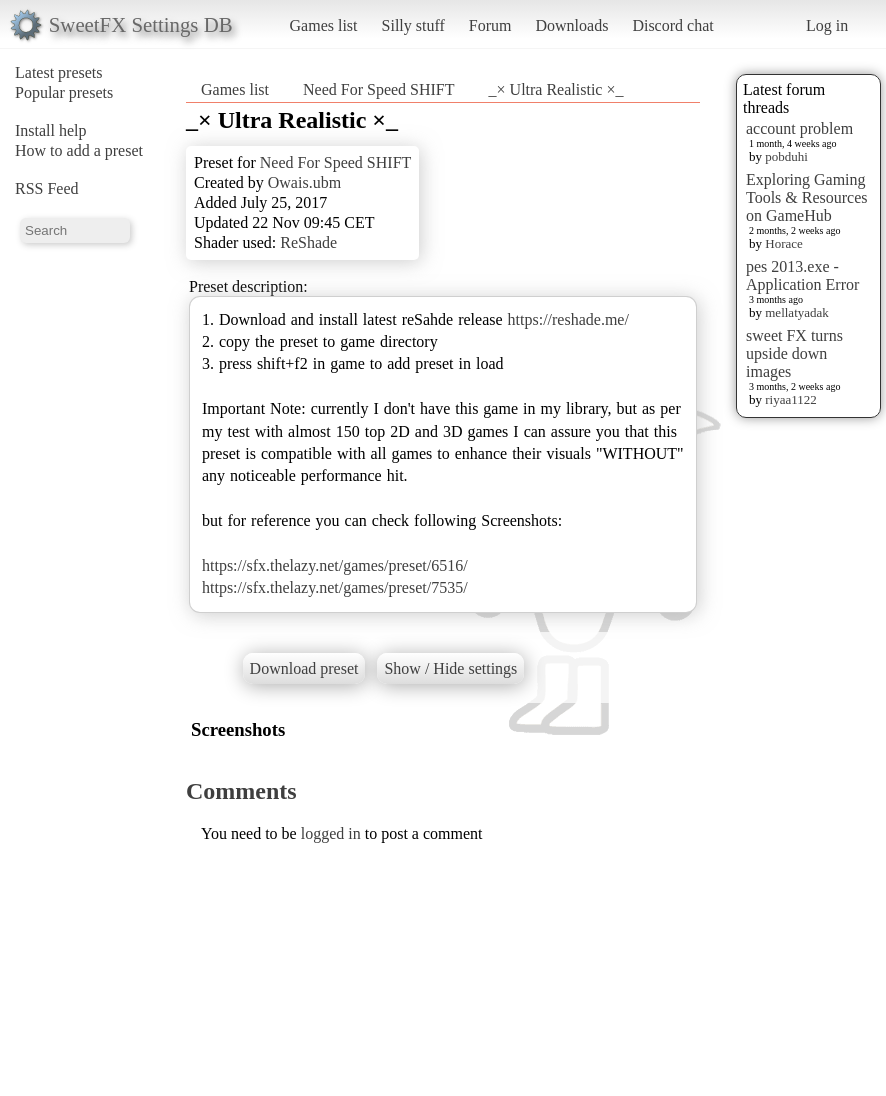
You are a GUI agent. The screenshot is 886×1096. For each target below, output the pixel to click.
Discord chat (672, 25)
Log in (827, 25)
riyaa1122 (791, 399)
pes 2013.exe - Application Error (802, 275)
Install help (51, 130)
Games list (324, 25)
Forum (490, 25)
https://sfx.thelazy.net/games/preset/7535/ (335, 587)
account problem (799, 128)
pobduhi (786, 156)
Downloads (571, 25)
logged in (331, 833)
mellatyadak (797, 312)
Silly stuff (413, 25)
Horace (784, 243)
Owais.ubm (304, 182)
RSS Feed (47, 188)
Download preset (304, 668)
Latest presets (59, 72)
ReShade (308, 242)
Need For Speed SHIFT (379, 89)
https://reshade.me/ (568, 319)
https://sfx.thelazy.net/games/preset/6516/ (335, 565)
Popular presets (64, 92)
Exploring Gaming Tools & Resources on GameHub (807, 197)
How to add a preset (79, 150)
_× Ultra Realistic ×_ (556, 89)
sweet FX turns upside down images (794, 353)
